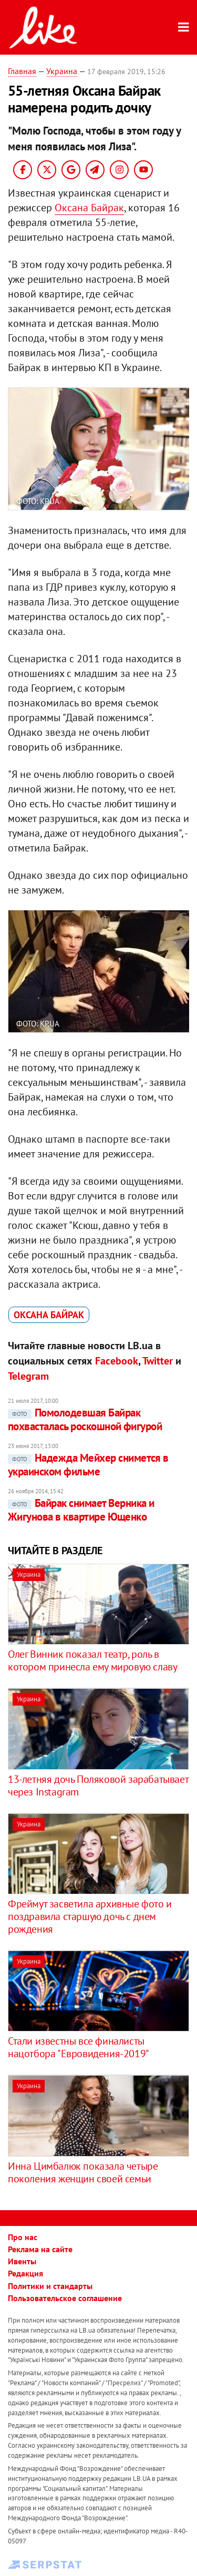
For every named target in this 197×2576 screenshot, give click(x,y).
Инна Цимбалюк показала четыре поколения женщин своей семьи (83, 2172)
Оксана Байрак (89, 207)
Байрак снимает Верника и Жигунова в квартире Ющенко (81, 1510)
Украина (61, 71)
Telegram (28, 1376)
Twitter (157, 1361)
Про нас (22, 2237)
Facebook (116, 1361)
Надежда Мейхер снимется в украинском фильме (88, 1465)
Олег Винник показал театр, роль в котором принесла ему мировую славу (92, 1660)
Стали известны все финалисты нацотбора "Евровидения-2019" (78, 2047)
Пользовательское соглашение (65, 2298)
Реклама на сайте (40, 2249)
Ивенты (22, 2261)
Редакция (25, 2273)
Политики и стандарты (50, 2286)
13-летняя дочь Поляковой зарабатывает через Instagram (98, 1785)
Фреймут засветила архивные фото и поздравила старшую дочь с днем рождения (90, 1916)
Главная (22, 71)
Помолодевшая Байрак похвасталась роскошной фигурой (85, 1419)
